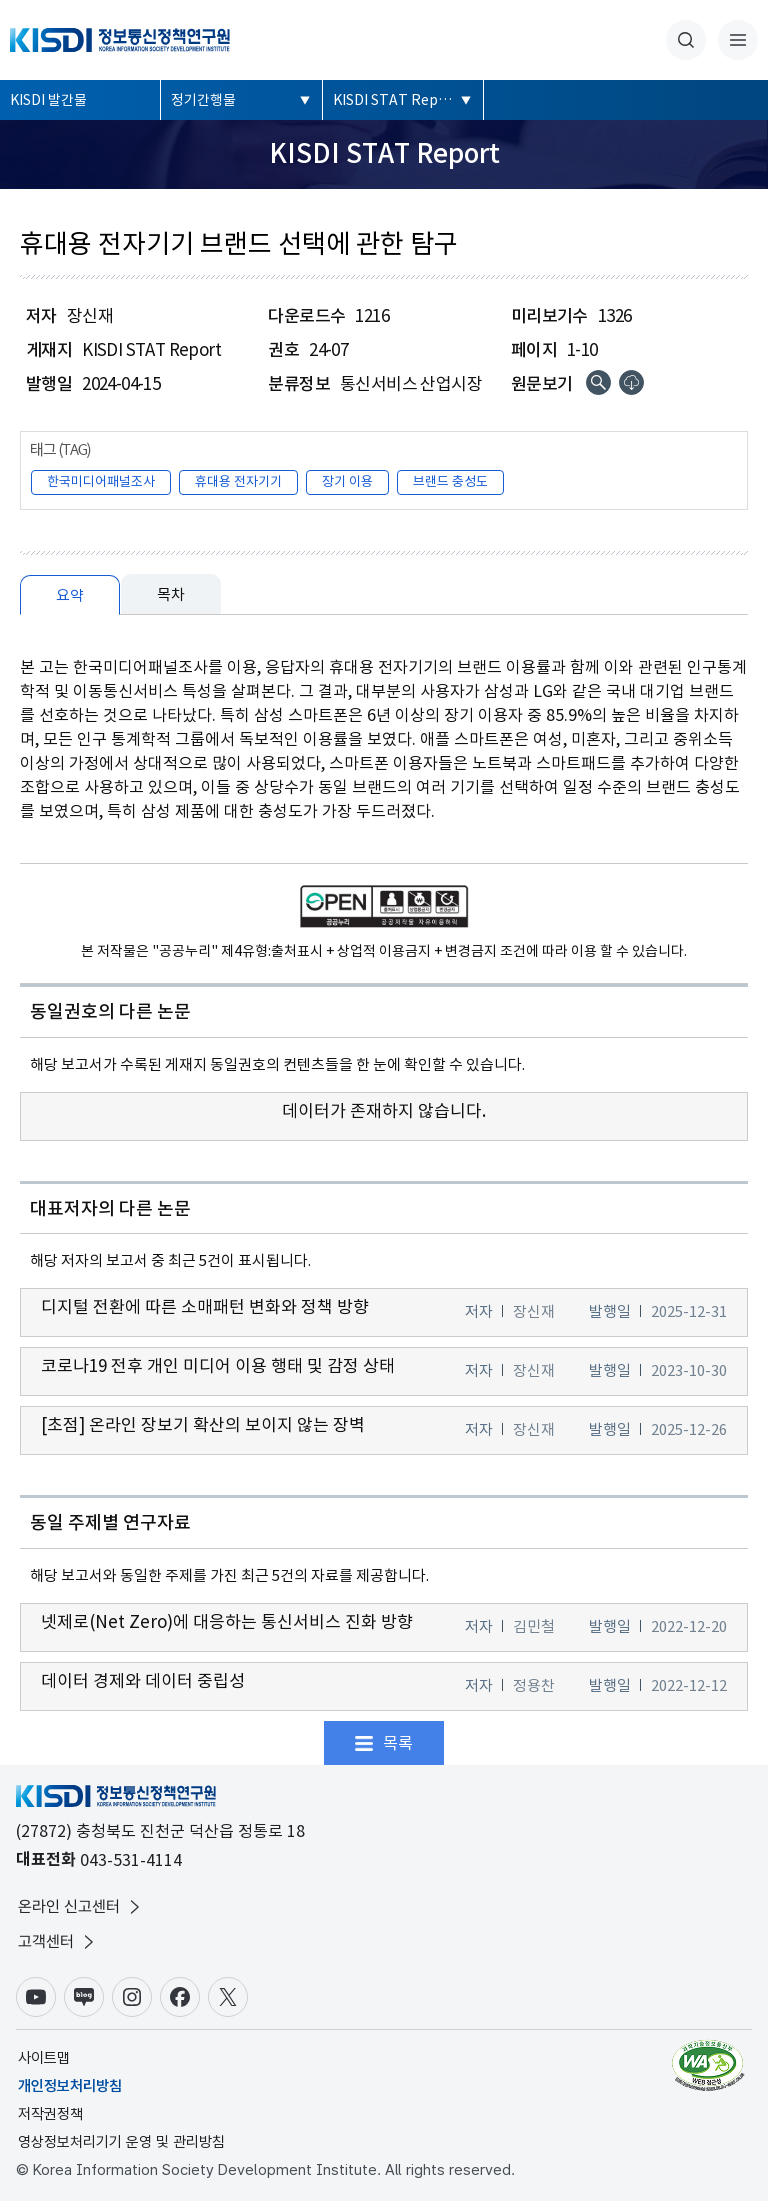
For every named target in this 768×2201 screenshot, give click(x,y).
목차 (171, 594)
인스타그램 (132, 1997)
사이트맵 (44, 2058)
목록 (398, 1743)
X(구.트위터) (228, 1997)
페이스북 (180, 1997)
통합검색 (686, 40)
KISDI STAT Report (396, 100)
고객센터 (58, 1942)
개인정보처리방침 (70, 2086)
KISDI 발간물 (48, 100)
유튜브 (36, 1997)
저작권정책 (50, 2114)
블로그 (84, 1997)
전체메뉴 (738, 40)
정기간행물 (203, 100)
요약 (70, 595)
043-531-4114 (131, 1860)
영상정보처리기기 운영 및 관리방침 (121, 2142)
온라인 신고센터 (81, 1907)
